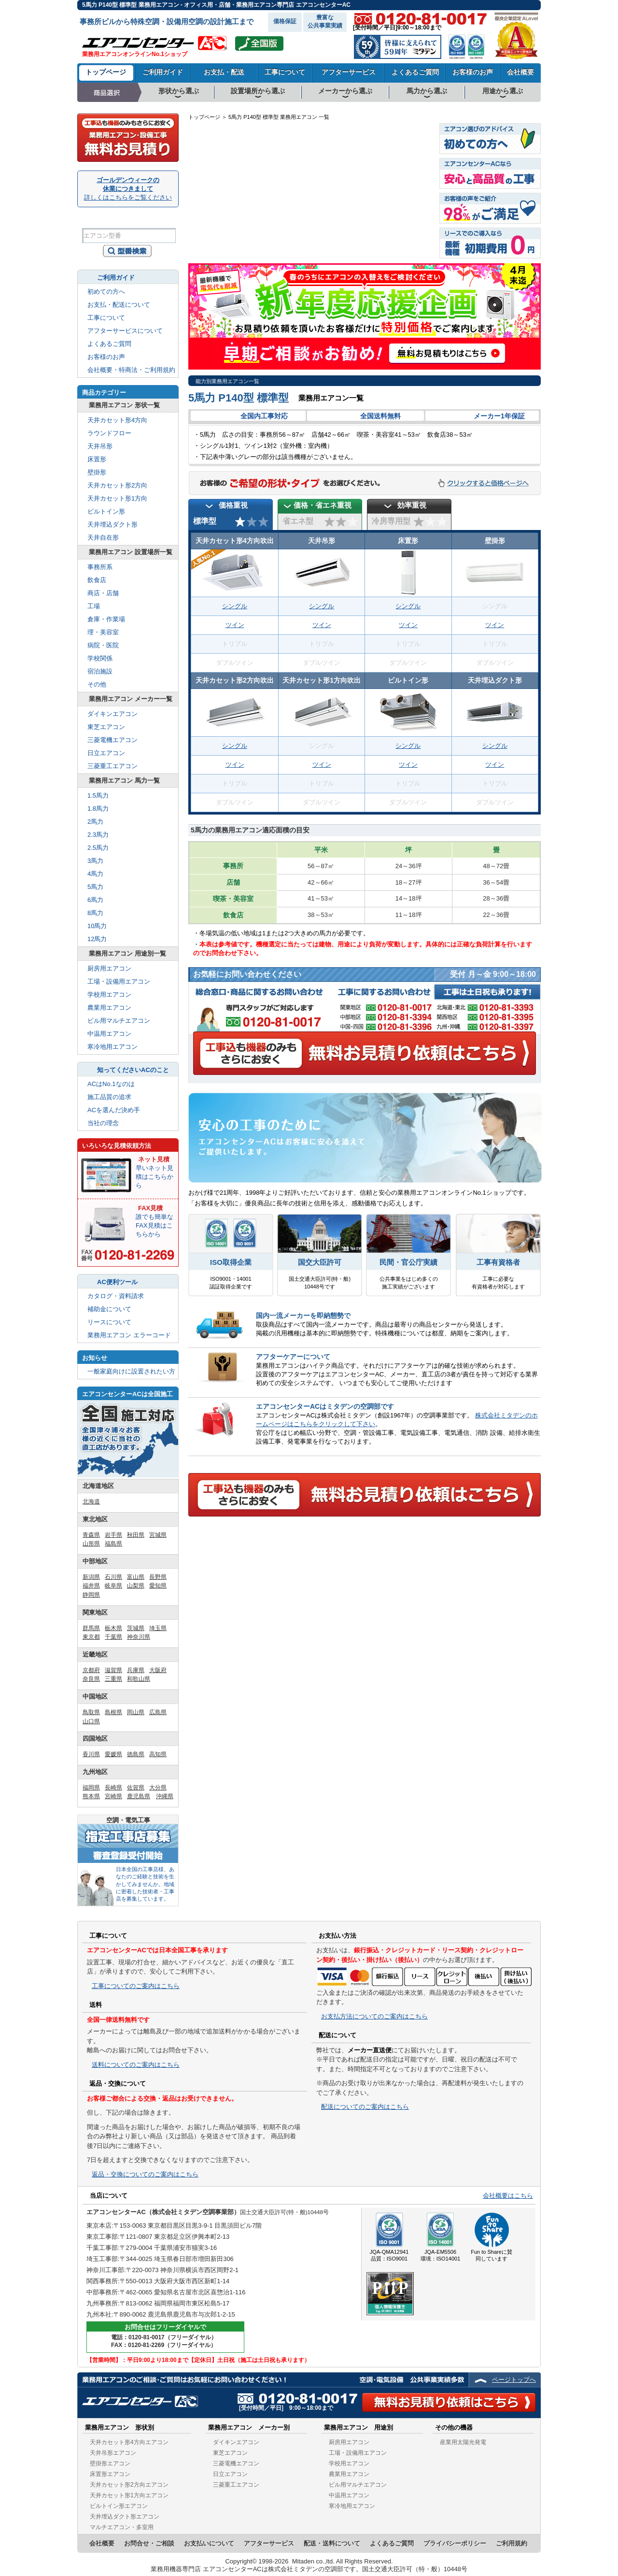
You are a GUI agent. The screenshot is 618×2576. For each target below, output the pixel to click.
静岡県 (91, 1594)
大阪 (317, 237)
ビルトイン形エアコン (119, 2506)
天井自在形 (103, 537)
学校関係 (99, 658)
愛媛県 (113, 1754)
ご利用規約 (511, 2543)
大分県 (158, 1787)
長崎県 (113, 1787)
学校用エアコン (109, 994)
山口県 (91, 1721)
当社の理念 (103, 1123)
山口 (258, 220)
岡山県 (135, 1712)
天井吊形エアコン (113, 2452)
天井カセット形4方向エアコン (129, 2442)
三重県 (113, 1678)
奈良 (330, 237)
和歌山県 (138, 1678)
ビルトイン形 (106, 511)
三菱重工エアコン (112, 766)
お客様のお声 (472, 72)
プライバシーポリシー (454, 2543)
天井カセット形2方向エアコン (129, 2484)
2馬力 (95, 821)
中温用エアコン (109, 1033)
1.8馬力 (98, 808)
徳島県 (135, 1754)
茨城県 (135, 1628)
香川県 (91, 1754)
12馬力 (97, 939)
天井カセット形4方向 (117, 420)
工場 (93, 606)
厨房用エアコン (109, 968)
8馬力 (95, 912)
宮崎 (236, 240)
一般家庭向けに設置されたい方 (131, 1371)
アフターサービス (349, 72)
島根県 (113, 1712)
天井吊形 (99, 446)
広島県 (158, 1712)
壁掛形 (96, 472)
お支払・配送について (118, 304)
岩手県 (113, 1534)
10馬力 (97, 926)
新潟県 (91, 1577)
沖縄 (208, 250)
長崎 (211, 223)
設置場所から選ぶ (258, 91)
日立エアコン (106, 753)
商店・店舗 (103, 593)
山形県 (91, 1543)
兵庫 (305, 220)
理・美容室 (103, 632)
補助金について (109, 1309)
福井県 (91, 1585)
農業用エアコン (109, 1007)
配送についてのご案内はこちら (365, 2106)
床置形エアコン (110, 2474)
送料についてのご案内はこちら (136, 2064)
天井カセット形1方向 (117, 498)
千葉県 (113, 1636)
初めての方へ (106, 291)
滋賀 (343, 219)
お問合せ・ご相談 (149, 2543)
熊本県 (91, 1796)
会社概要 (520, 72)
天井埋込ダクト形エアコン (124, 2516)
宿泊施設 (99, 671)
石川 (343, 202)
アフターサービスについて (125, 330)
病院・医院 (103, 645)
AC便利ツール (117, 1282)
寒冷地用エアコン (112, 1046)
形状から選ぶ (178, 91)
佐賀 (223, 223)
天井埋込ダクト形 (112, 524)
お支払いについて (209, 2543)
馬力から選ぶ (427, 91)
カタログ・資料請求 (115, 1296)
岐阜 (358, 215)
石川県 (113, 1577)
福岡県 (91, 1787)
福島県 (113, 1543)
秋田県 (135, 1534)
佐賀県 (135, 1787)
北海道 (401, 144)
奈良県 (91, 1678)
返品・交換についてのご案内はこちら (145, 2174)
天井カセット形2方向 (117, 485)
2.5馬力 (98, 847)
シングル (234, 606)
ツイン (234, 625)
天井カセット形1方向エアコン (129, 2495)
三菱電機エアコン (112, 740)
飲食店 (96, 580)
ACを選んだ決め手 (113, 1110)
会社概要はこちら (508, 2195)
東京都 (91, 1636)
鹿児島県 (138, 1796)
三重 (343, 236)
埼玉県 (158, 1628)
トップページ (105, 72)
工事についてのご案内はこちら (136, 1985)
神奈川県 (138, 1636)
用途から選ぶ (502, 91)
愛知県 (158, 1585)
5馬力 (95, 886)
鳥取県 (91, 1712)
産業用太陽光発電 (463, 2442)
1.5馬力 (98, 795)
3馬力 (95, 860)
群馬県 (91, 1628)
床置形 (96, 459)
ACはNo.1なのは (111, 1084)
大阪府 (158, 1670)
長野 (375, 215)
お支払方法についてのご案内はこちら (374, 2016)
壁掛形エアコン (110, 2463)
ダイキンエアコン (112, 713)
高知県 (158, 1754)
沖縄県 (164, 1796)
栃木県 (113, 1628)
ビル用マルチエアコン (118, 1020)
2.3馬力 (98, 834)
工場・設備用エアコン (118, 981)
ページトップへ (514, 2379)
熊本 (223, 240)
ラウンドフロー (109, 433)
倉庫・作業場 (106, 619)
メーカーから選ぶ (345, 91)
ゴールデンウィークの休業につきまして (128, 189)
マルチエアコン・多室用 (122, 2527)
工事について (285, 72)
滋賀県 (113, 1670)
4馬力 (95, 873)
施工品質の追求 (109, 1097)
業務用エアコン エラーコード (129, 1335)
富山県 (135, 1577)
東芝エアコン (106, 726)
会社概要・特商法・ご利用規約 (131, 369)
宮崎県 (113, 1796)
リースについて (109, 1322)
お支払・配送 (224, 72)
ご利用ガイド (162, 72)
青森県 (91, 1534)
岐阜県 (113, 1585)
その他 (96, 684)
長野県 (158, 1577)
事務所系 (99, 567)
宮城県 (158, 1534)
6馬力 (95, 899)
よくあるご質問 (415, 72)
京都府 (91, 1670)
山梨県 (135, 1585)
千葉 (410, 237)
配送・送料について (332, 2543)
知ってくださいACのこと (133, 1069)
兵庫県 (135, 1670)
